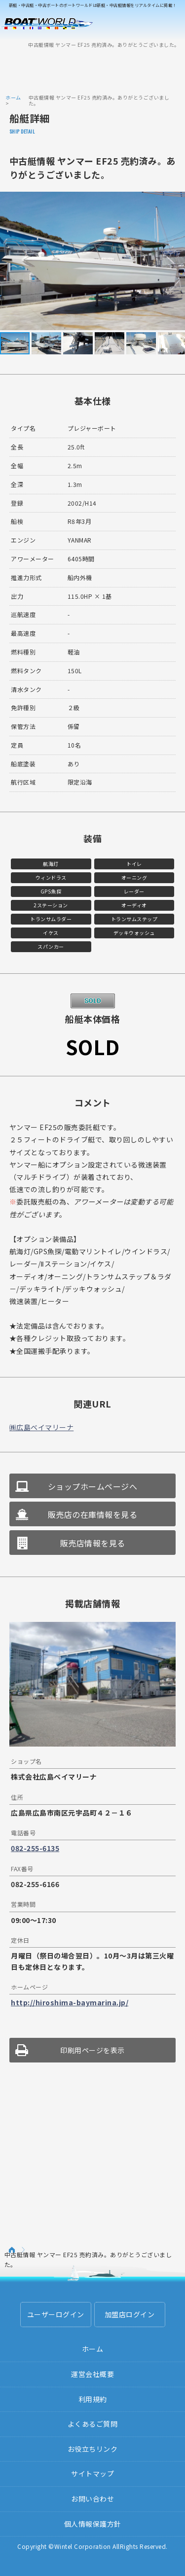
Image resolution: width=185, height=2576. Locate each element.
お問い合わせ (92, 2499)
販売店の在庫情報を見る (93, 1514)
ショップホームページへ (93, 1486)
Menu (171, 23)
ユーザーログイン (55, 2314)
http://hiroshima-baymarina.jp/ (69, 2002)
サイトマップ (92, 2473)
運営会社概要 (92, 2374)
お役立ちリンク (93, 2449)
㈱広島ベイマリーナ (41, 1427)
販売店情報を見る (92, 1543)
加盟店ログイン (130, 2314)
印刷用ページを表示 (92, 2050)
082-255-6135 (35, 1848)
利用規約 (92, 2399)
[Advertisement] (93, 70)
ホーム (13, 97)
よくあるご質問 (93, 2424)
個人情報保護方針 (92, 2524)
